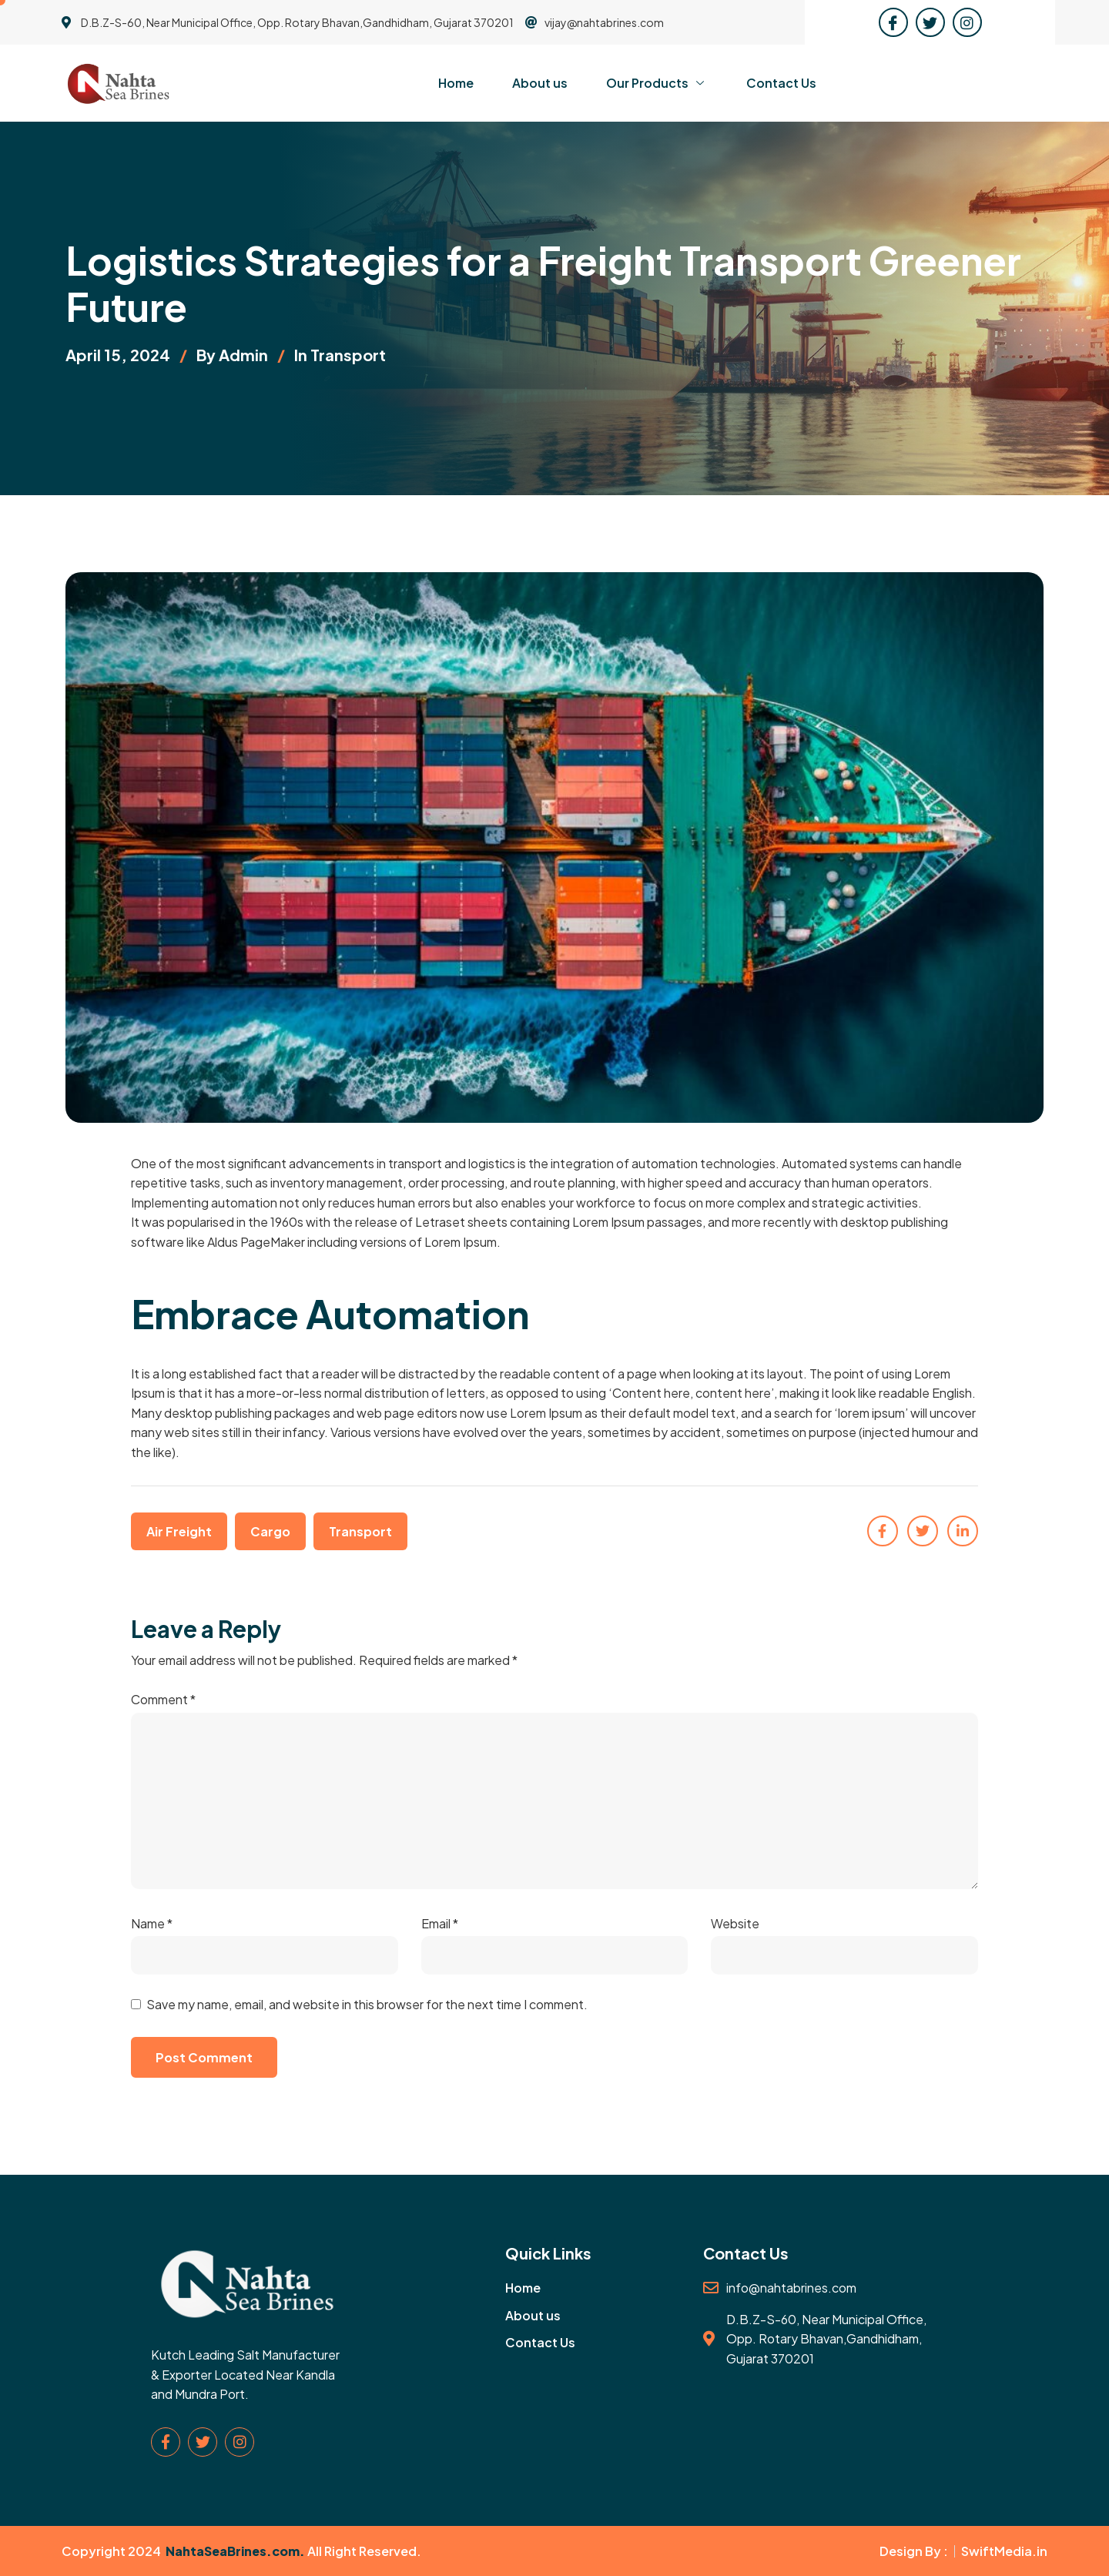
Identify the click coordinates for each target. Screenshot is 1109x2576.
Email (439, 1923)
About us (540, 83)
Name (152, 1923)
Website (735, 1923)
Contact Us (781, 83)
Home (456, 83)
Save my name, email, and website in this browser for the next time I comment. (367, 2004)
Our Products (657, 83)
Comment (163, 1699)
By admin (232, 354)
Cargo (270, 1531)
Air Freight (179, 1531)
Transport (348, 354)
